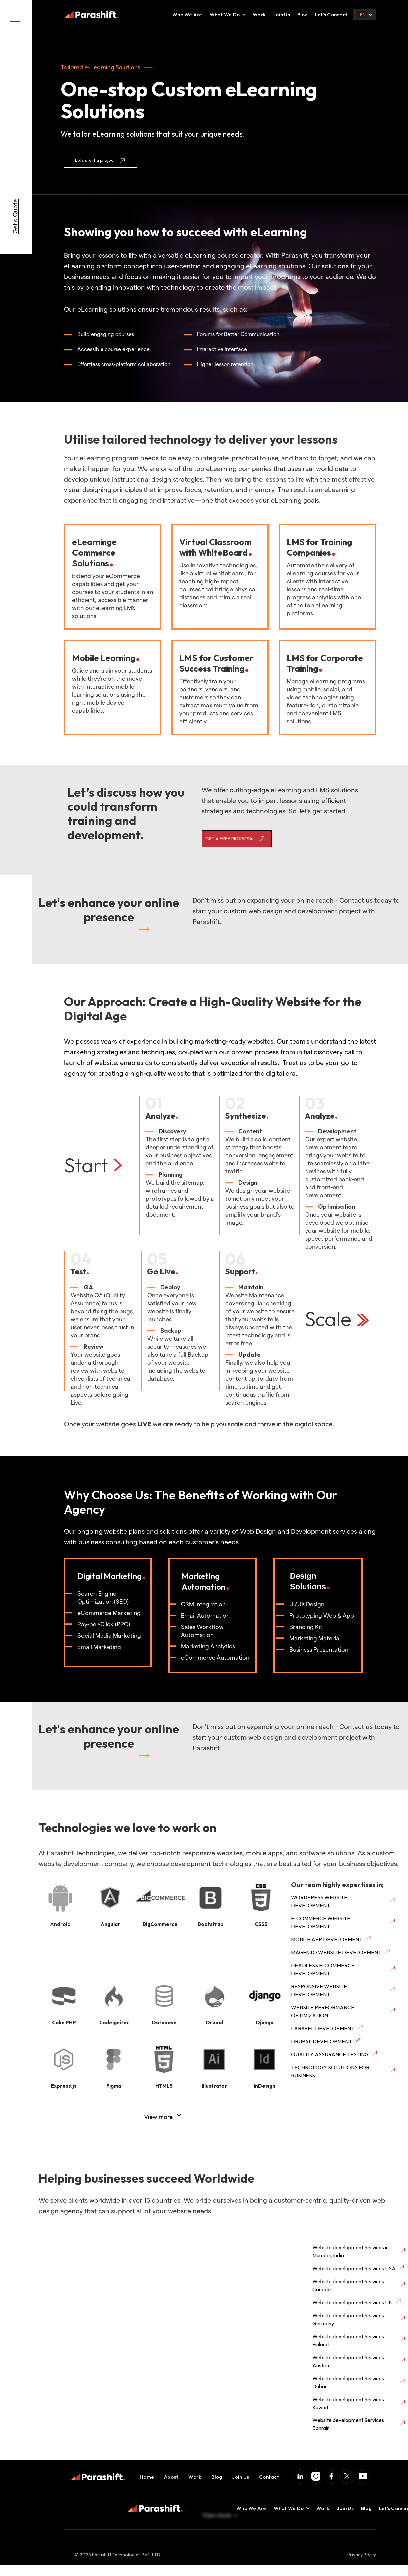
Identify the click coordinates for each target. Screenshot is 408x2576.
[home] (91, 14)
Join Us (281, 14)
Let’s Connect (331, 14)
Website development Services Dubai (348, 2382)
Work (259, 14)
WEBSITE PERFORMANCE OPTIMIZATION (322, 2011)
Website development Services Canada (348, 2285)
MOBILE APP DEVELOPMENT (326, 1939)
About (171, 2477)
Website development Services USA (354, 2268)
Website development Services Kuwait (348, 2403)
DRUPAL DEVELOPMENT (321, 2041)
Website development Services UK (352, 2302)
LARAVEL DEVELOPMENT (322, 2028)
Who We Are (187, 14)
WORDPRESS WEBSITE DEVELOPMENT (319, 1901)
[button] (224, 14)
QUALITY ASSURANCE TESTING (330, 2054)
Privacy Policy (361, 2555)
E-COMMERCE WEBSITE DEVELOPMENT (320, 1922)
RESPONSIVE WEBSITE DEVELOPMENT (319, 1990)
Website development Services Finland (348, 2340)
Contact (269, 2477)
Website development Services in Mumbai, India (350, 2251)
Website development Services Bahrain (348, 2424)
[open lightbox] (60, 1901)
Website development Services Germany (348, 2319)
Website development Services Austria (348, 2361)
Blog (302, 14)
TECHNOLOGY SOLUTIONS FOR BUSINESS (330, 2071)
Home (147, 2477)
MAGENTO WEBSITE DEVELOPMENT (336, 1952)
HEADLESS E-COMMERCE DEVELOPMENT (323, 1969)
